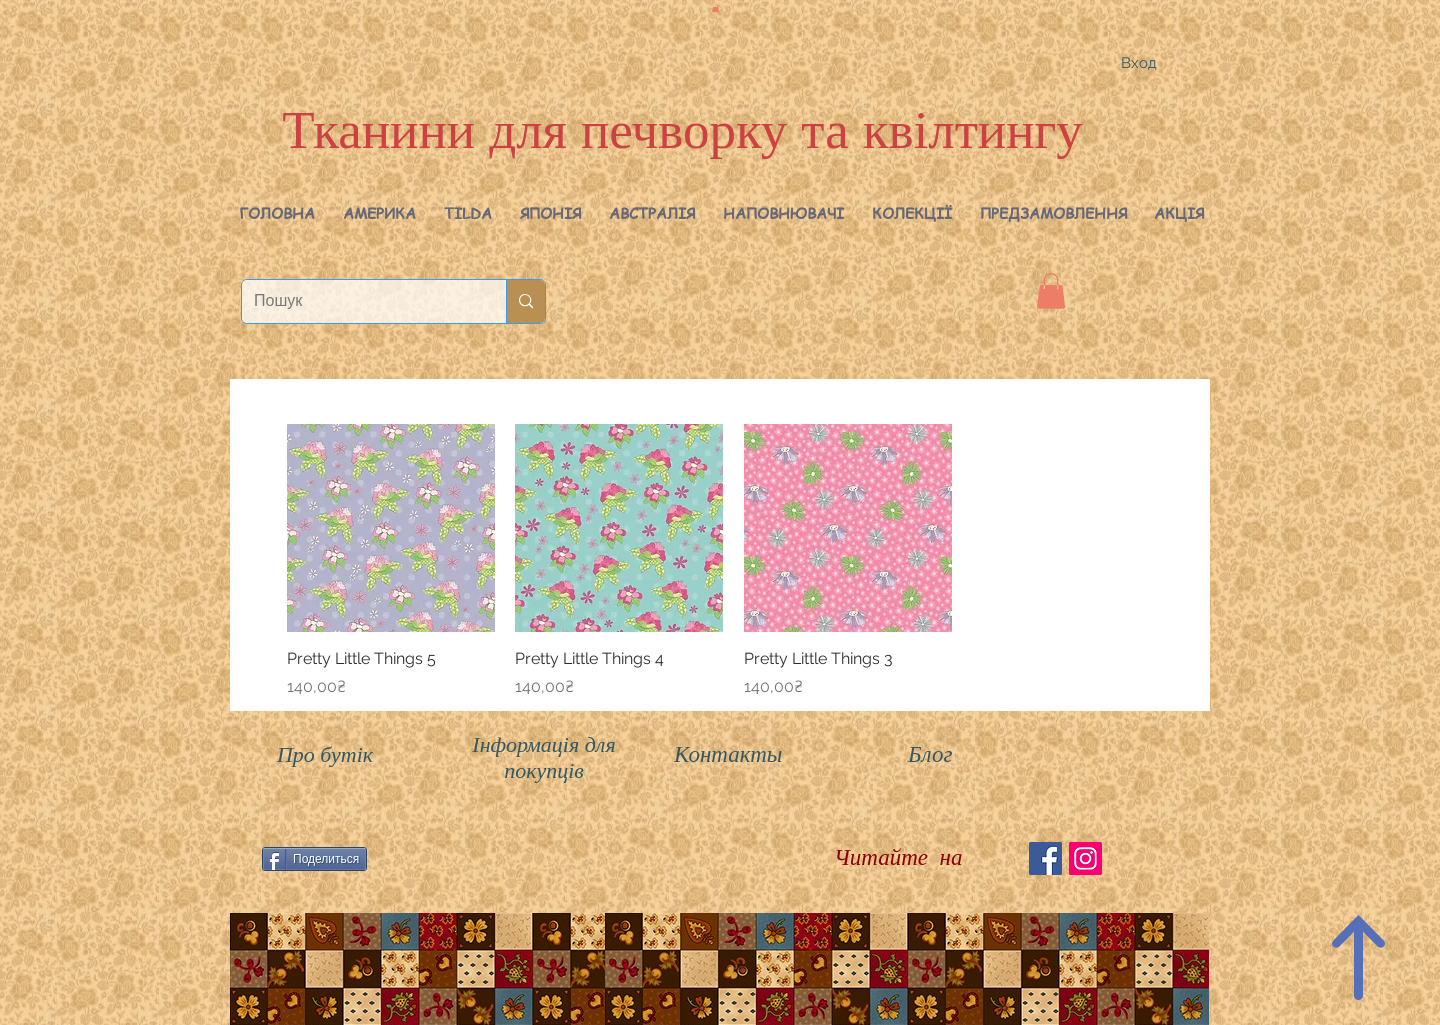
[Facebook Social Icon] (1045, 858)
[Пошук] (359, 301)
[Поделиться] (314, 859)
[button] (379, 213)
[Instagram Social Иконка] (1085, 858)
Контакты (728, 754)
